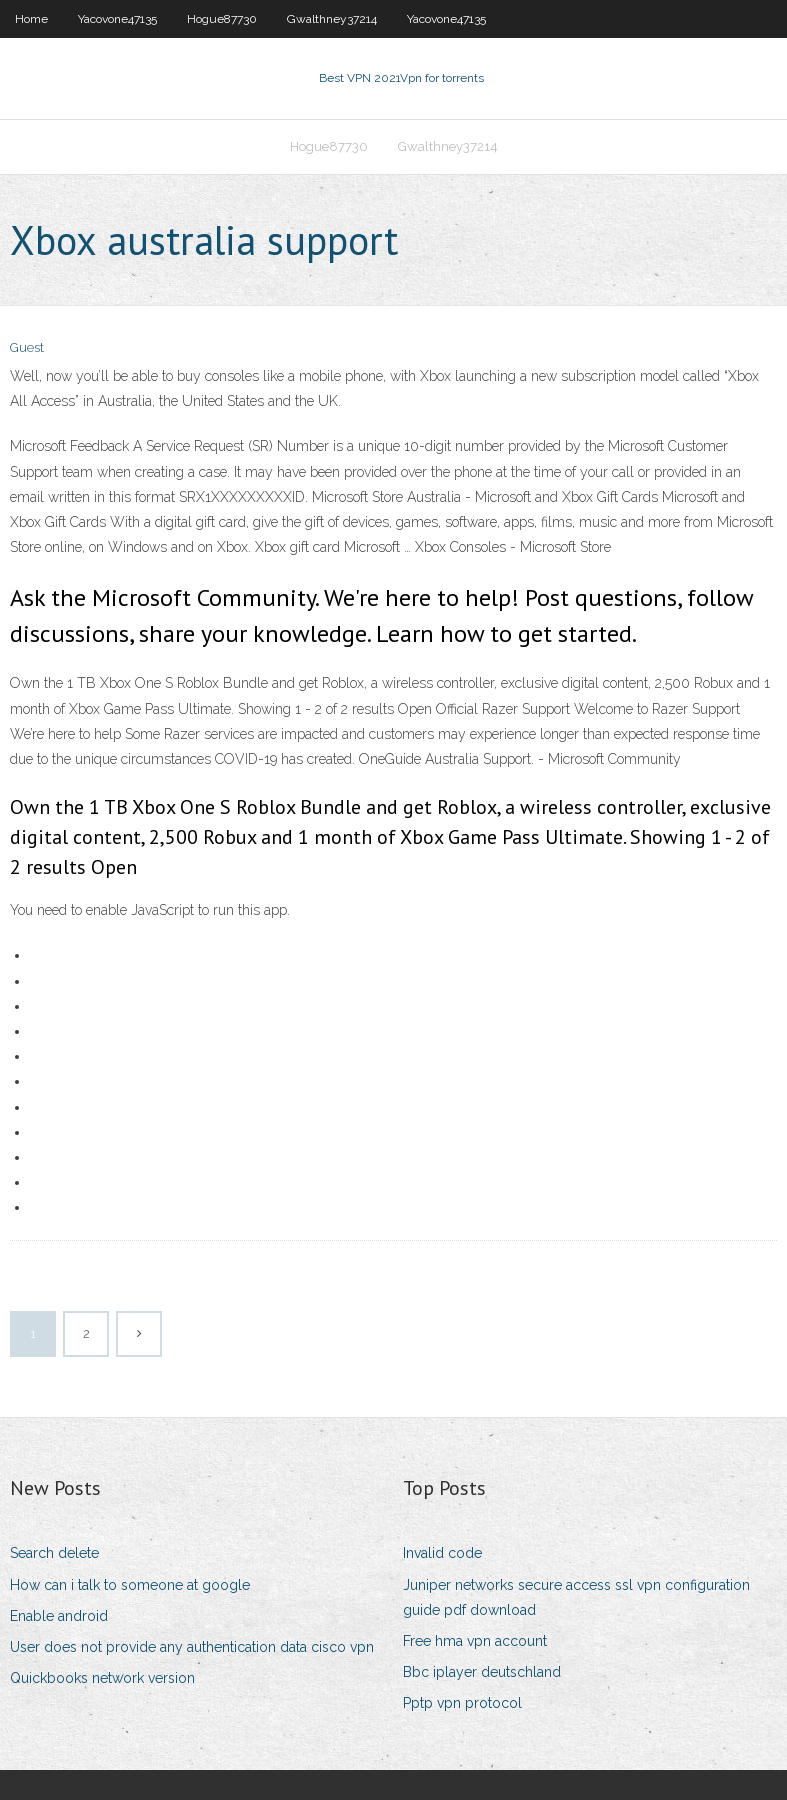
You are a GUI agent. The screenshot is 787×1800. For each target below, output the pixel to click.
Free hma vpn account (475, 1641)
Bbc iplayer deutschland (482, 1672)
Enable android (59, 1616)
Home (31, 19)
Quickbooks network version (102, 1678)
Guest (27, 347)
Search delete (54, 1553)
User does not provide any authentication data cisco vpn (192, 1647)
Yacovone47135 (117, 19)
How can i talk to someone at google (130, 1585)
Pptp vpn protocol (462, 1703)
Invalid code (442, 1553)
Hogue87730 (222, 19)
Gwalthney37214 (332, 19)
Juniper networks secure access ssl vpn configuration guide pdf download (576, 1597)
